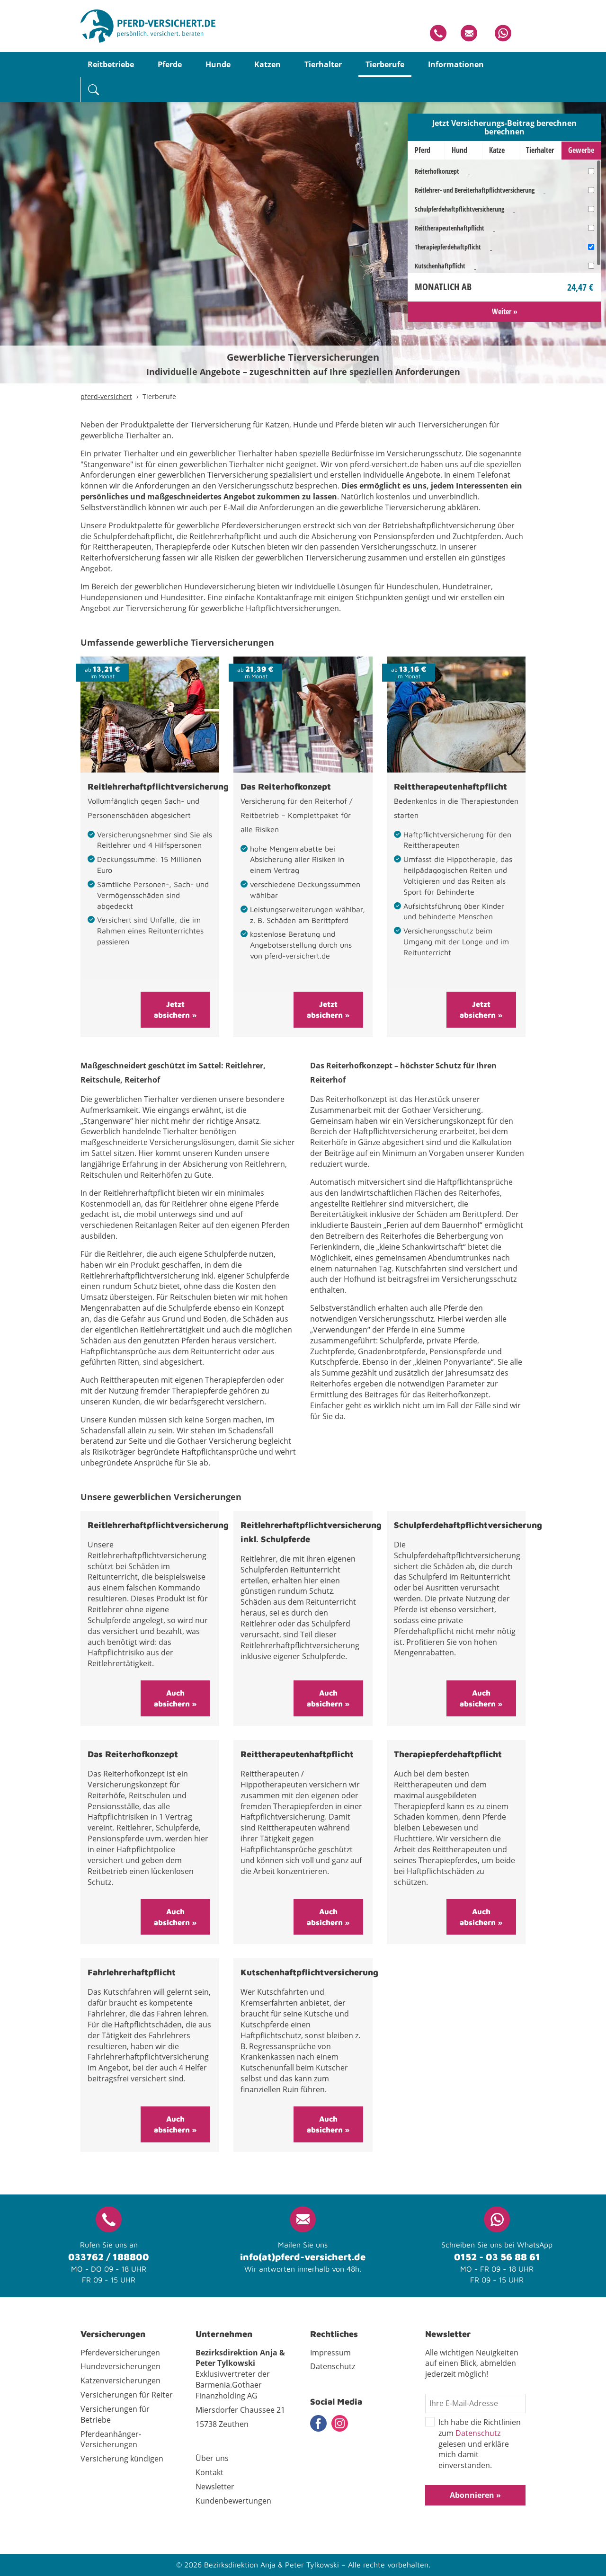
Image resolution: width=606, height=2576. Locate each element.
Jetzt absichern (172, 1009)
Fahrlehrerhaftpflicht (132, 1972)
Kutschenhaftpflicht (440, 265)
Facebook (318, 2423)
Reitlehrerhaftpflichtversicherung (158, 786)
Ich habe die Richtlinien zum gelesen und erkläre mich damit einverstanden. (473, 2444)
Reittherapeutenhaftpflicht (449, 227)
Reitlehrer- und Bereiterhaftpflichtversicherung (475, 190)
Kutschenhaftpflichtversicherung (309, 1972)
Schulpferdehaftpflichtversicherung (459, 208)
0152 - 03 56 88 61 (497, 2256)
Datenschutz (477, 2433)
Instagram (339, 2423)
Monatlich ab (443, 286)
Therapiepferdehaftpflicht (448, 246)
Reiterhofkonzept (437, 171)
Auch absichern (173, 1698)
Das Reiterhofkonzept (286, 786)
